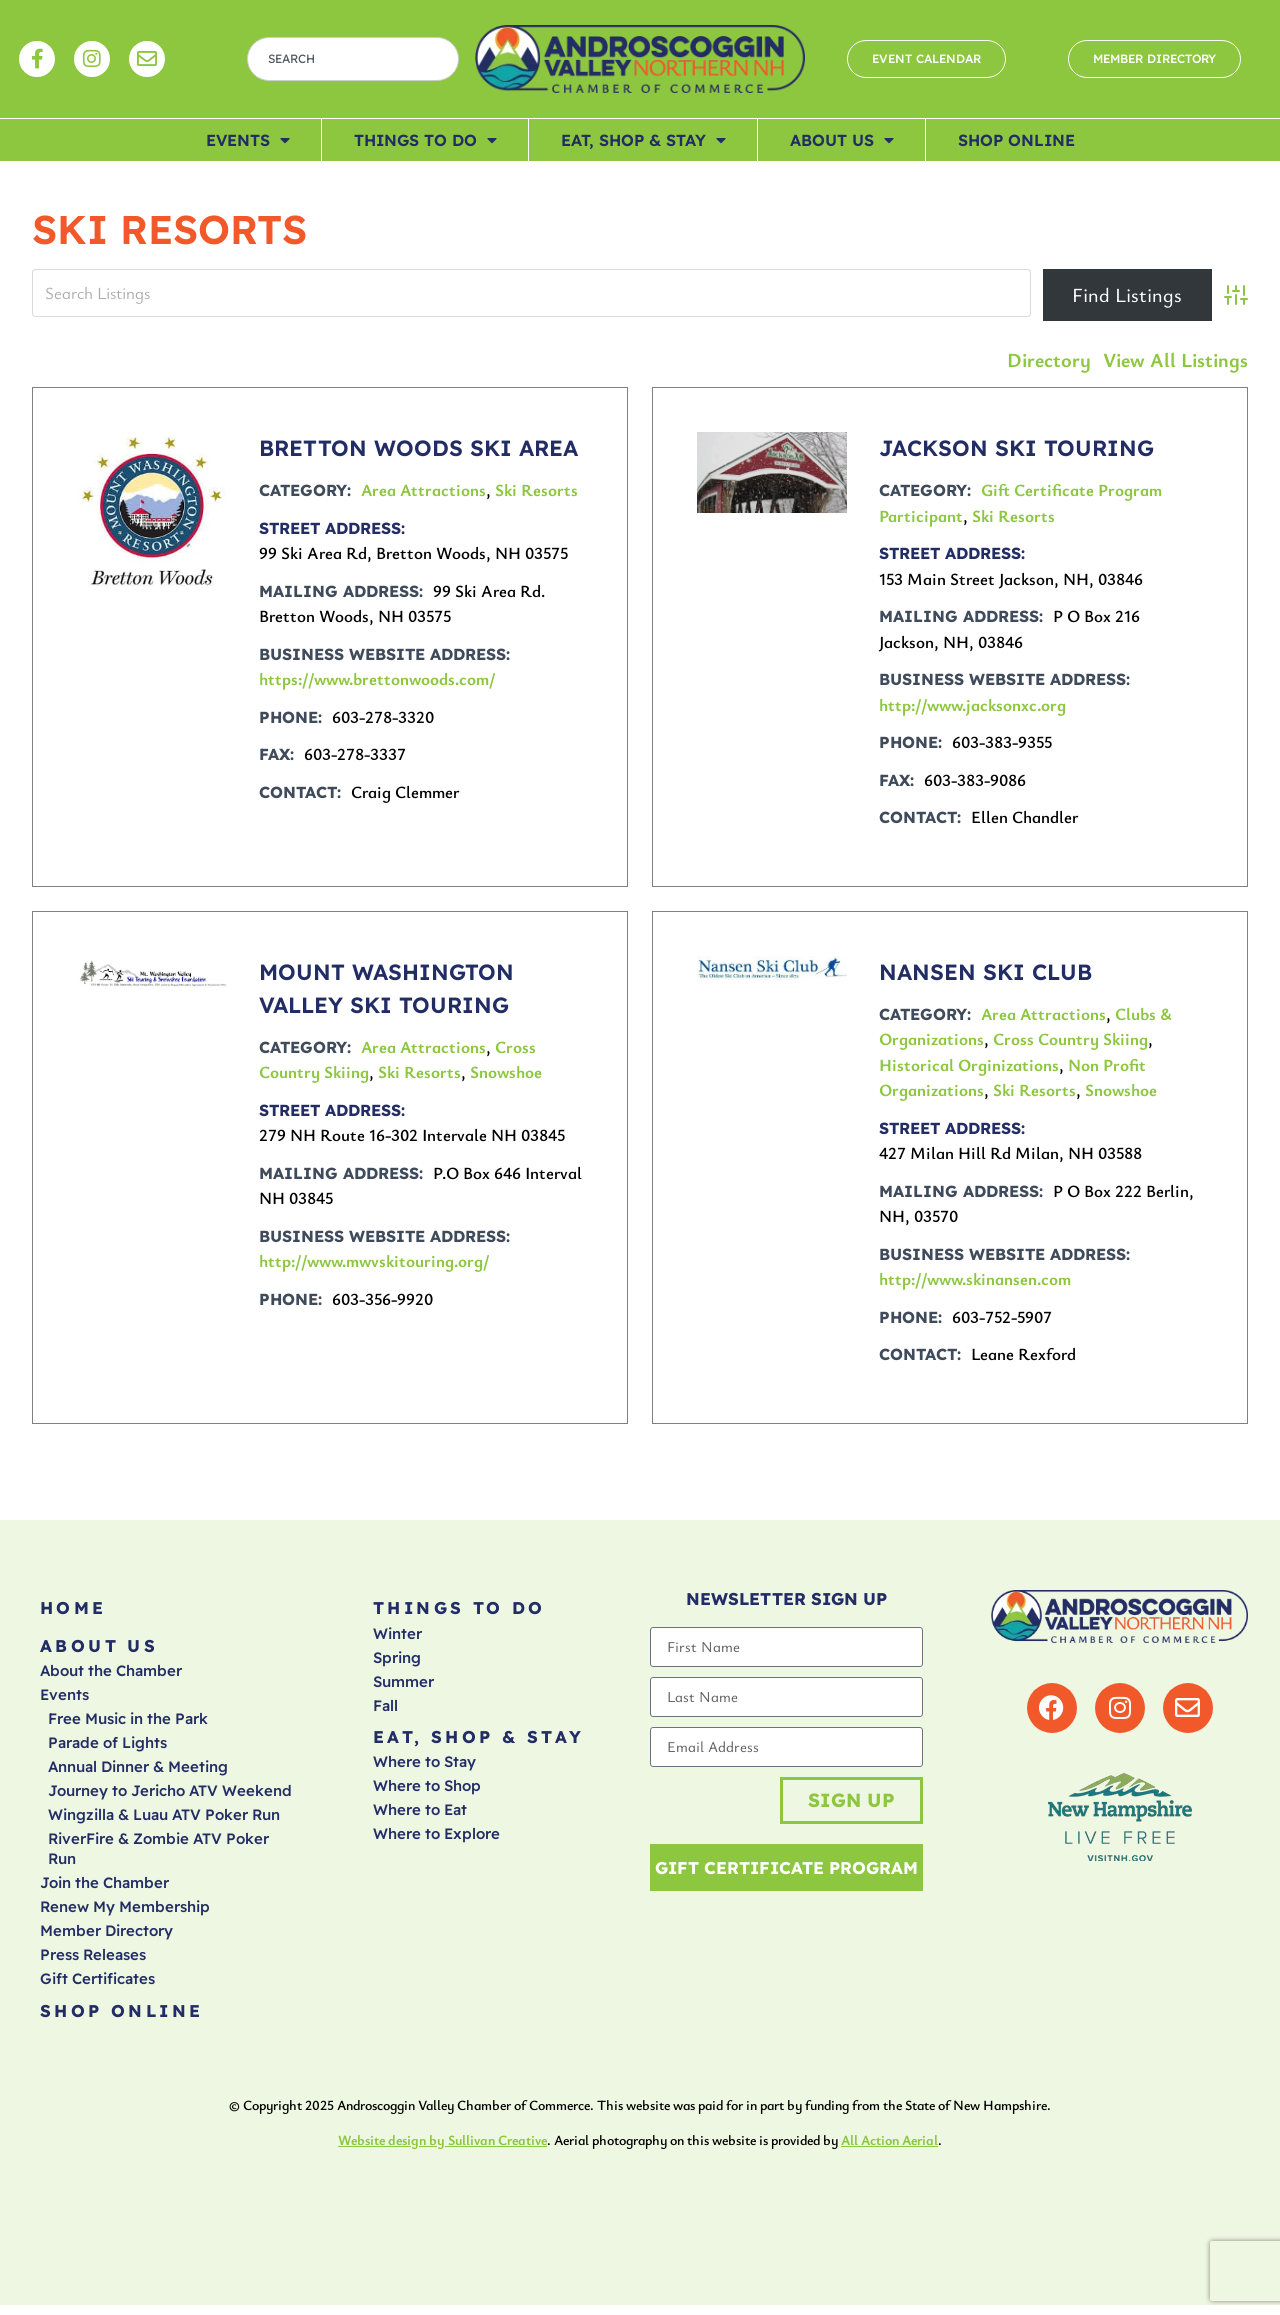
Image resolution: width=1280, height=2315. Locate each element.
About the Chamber (111, 1677)
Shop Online (1016, 140)
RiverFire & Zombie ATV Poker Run (158, 1855)
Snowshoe (506, 1071)
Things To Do (425, 140)
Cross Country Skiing (1070, 1038)
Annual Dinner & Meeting (138, 1773)
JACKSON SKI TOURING (1016, 448)
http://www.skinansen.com (975, 1278)
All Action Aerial (889, 2149)
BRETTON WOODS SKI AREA (418, 448)
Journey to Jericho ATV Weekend (170, 1797)
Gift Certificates (97, 1985)
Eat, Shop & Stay (643, 140)
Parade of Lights (107, 1749)
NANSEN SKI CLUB (985, 972)
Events (248, 140)
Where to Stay (424, 1768)
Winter (397, 1636)
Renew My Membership (125, 1913)
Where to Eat (420, 1816)
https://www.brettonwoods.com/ (377, 678)
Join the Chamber (104, 1889)
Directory (1049, 359)
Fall (385, 1708)
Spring (397, 1660)
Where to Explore (436, 1840)
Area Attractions (423, 489)
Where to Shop (427, 1792)
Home (73, 1609)
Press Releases (93, 1961)
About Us (842, 140)
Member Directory (106, 1937)
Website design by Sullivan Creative (442, 2149)
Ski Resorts (536, 489)
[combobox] (353, 59)
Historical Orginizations (969, 1064)
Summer (403, 1684)
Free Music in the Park (128, 1725)
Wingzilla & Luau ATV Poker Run (164, 1821)
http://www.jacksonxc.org (972, 704)
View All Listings (1175, 359)
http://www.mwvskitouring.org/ (374, 1260)
